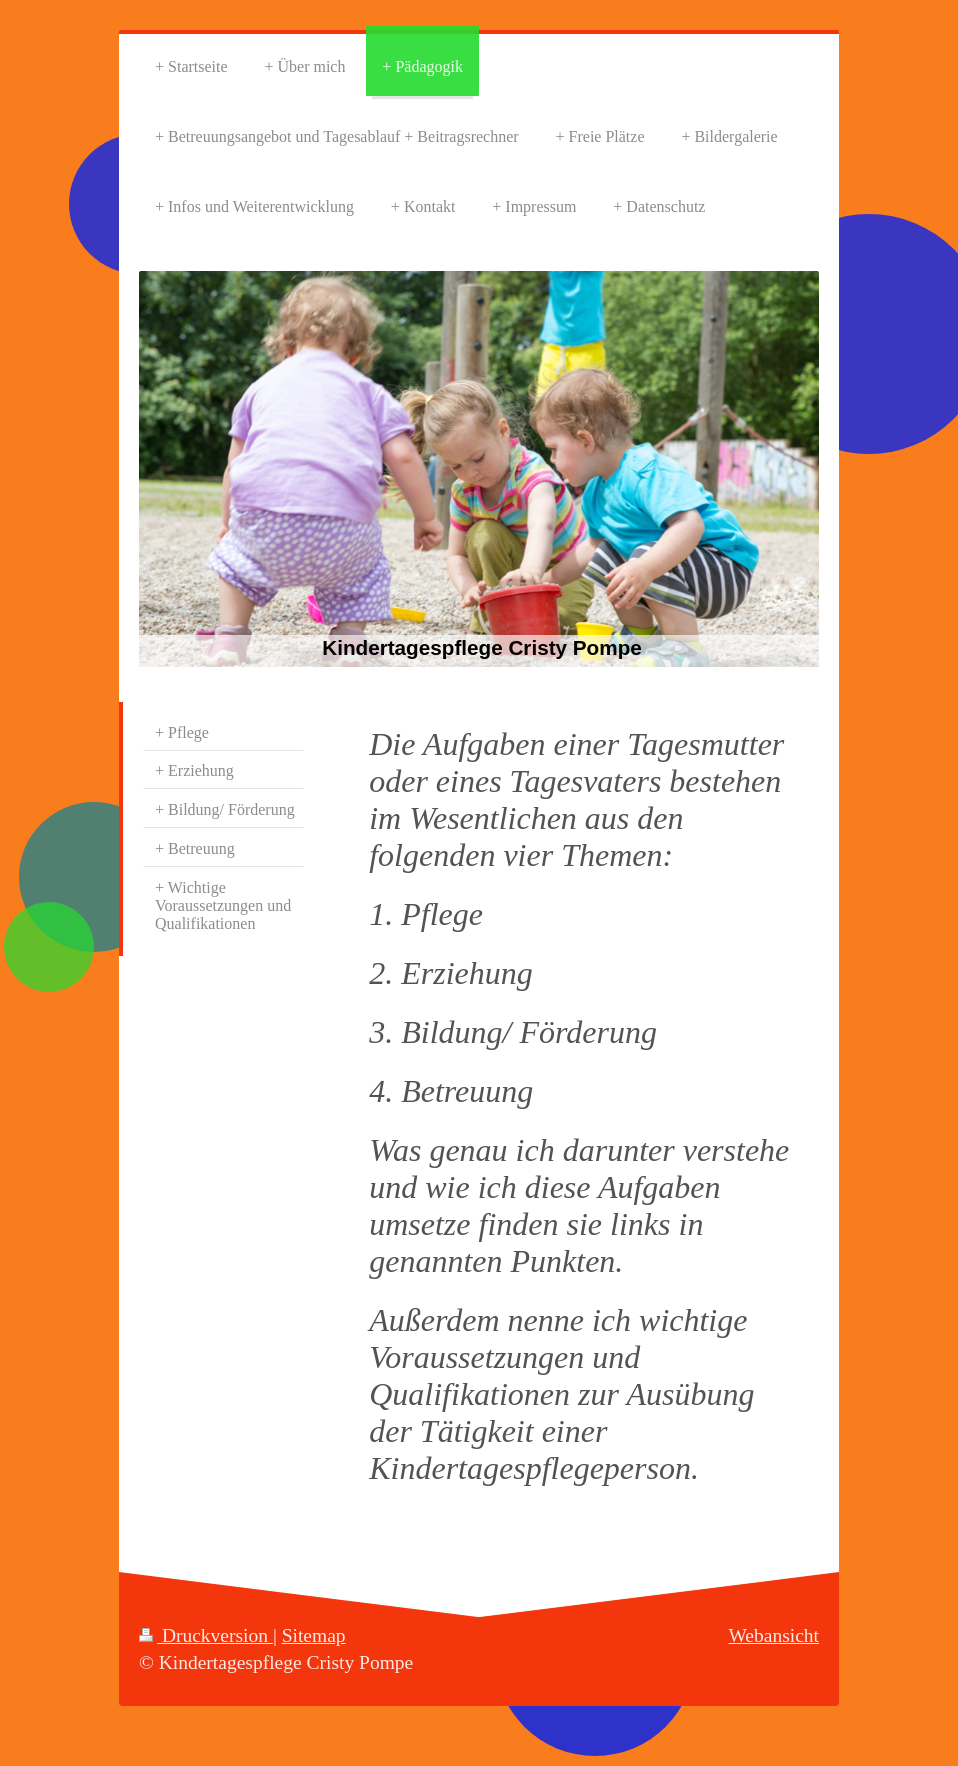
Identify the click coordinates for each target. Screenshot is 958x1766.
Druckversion (206, 1635)
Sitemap (314, 1635)
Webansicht (774, 1635)
